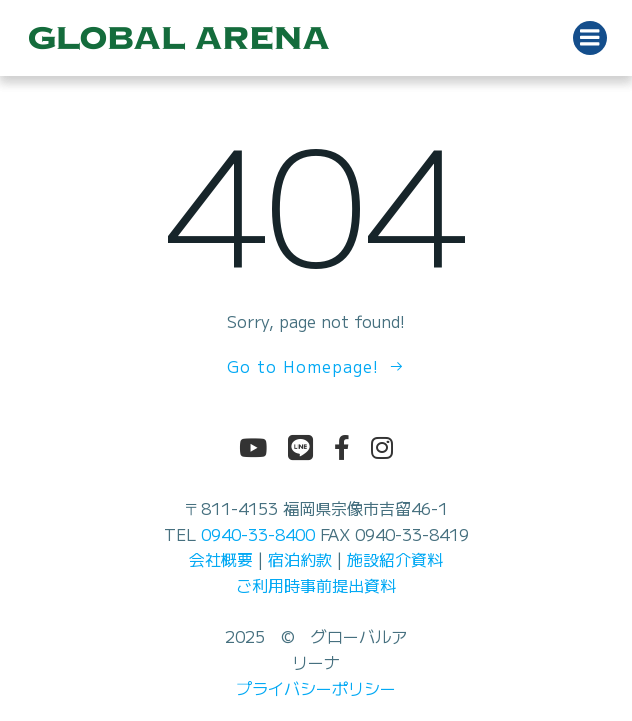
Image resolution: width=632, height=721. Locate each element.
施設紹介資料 (395, 559)
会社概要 (221, 559)
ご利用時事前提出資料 (316, 585)
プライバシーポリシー (316, 688)
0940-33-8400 (258, 534)
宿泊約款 (300, 559)
